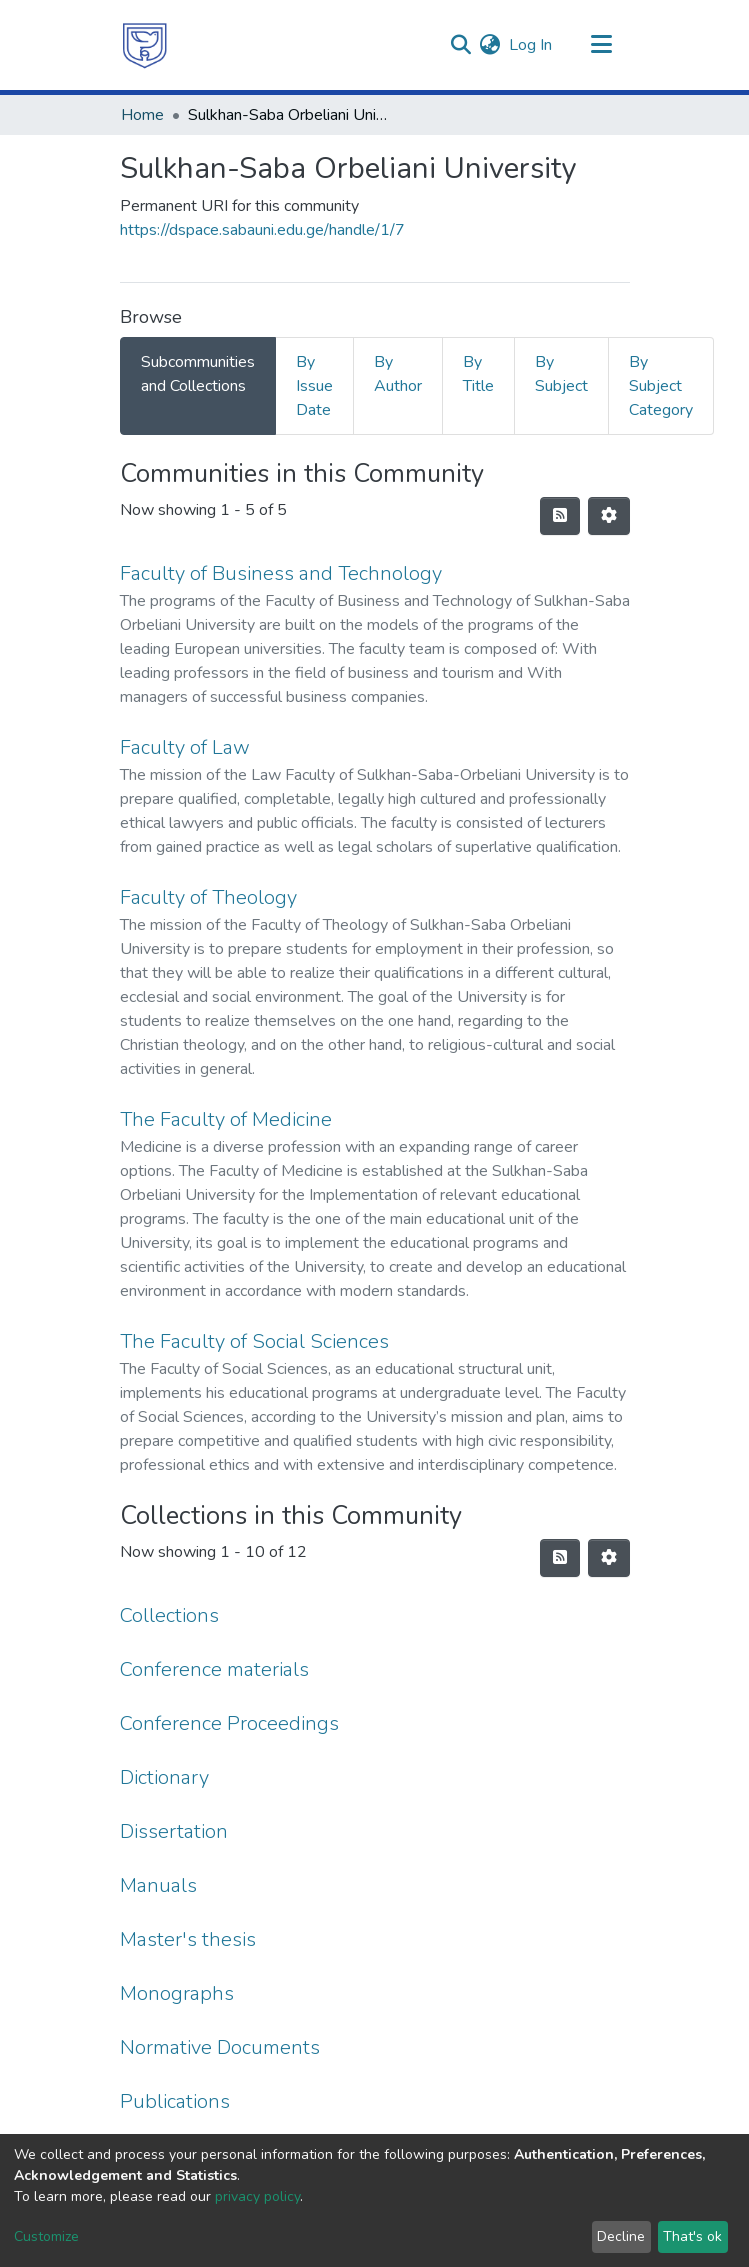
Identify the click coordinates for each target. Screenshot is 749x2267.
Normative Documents (220, 2047)
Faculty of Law (185, 747)
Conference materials (214, 1669)
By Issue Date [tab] (314, 386)
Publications (175, 2101)
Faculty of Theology (208, 897)
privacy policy (257, 2196)
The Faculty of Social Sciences (254, 1341)
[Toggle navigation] (602, 45)
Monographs (177, 1993)
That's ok (692, 2236)
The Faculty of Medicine (226, 1119)
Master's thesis (188, 1939)
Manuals (158, 1885)
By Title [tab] (478, 374)
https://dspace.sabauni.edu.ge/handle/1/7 (262, 230)
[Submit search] (461, 45)
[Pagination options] (609, 516)
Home (142, 115)
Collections (169, 1615)
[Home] (145, 45)
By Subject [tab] (561, 374)
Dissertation (174, 1831)
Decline (621, 2236)
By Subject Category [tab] (661, 386)
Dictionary (164, 1777)
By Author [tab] (398, 374)
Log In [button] (531, 45)
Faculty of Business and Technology (281, 573)
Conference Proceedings (229, 1723)
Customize (46, 2236)
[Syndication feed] (560, 516)
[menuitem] (490, 45)
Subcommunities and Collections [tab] (198, 374)
